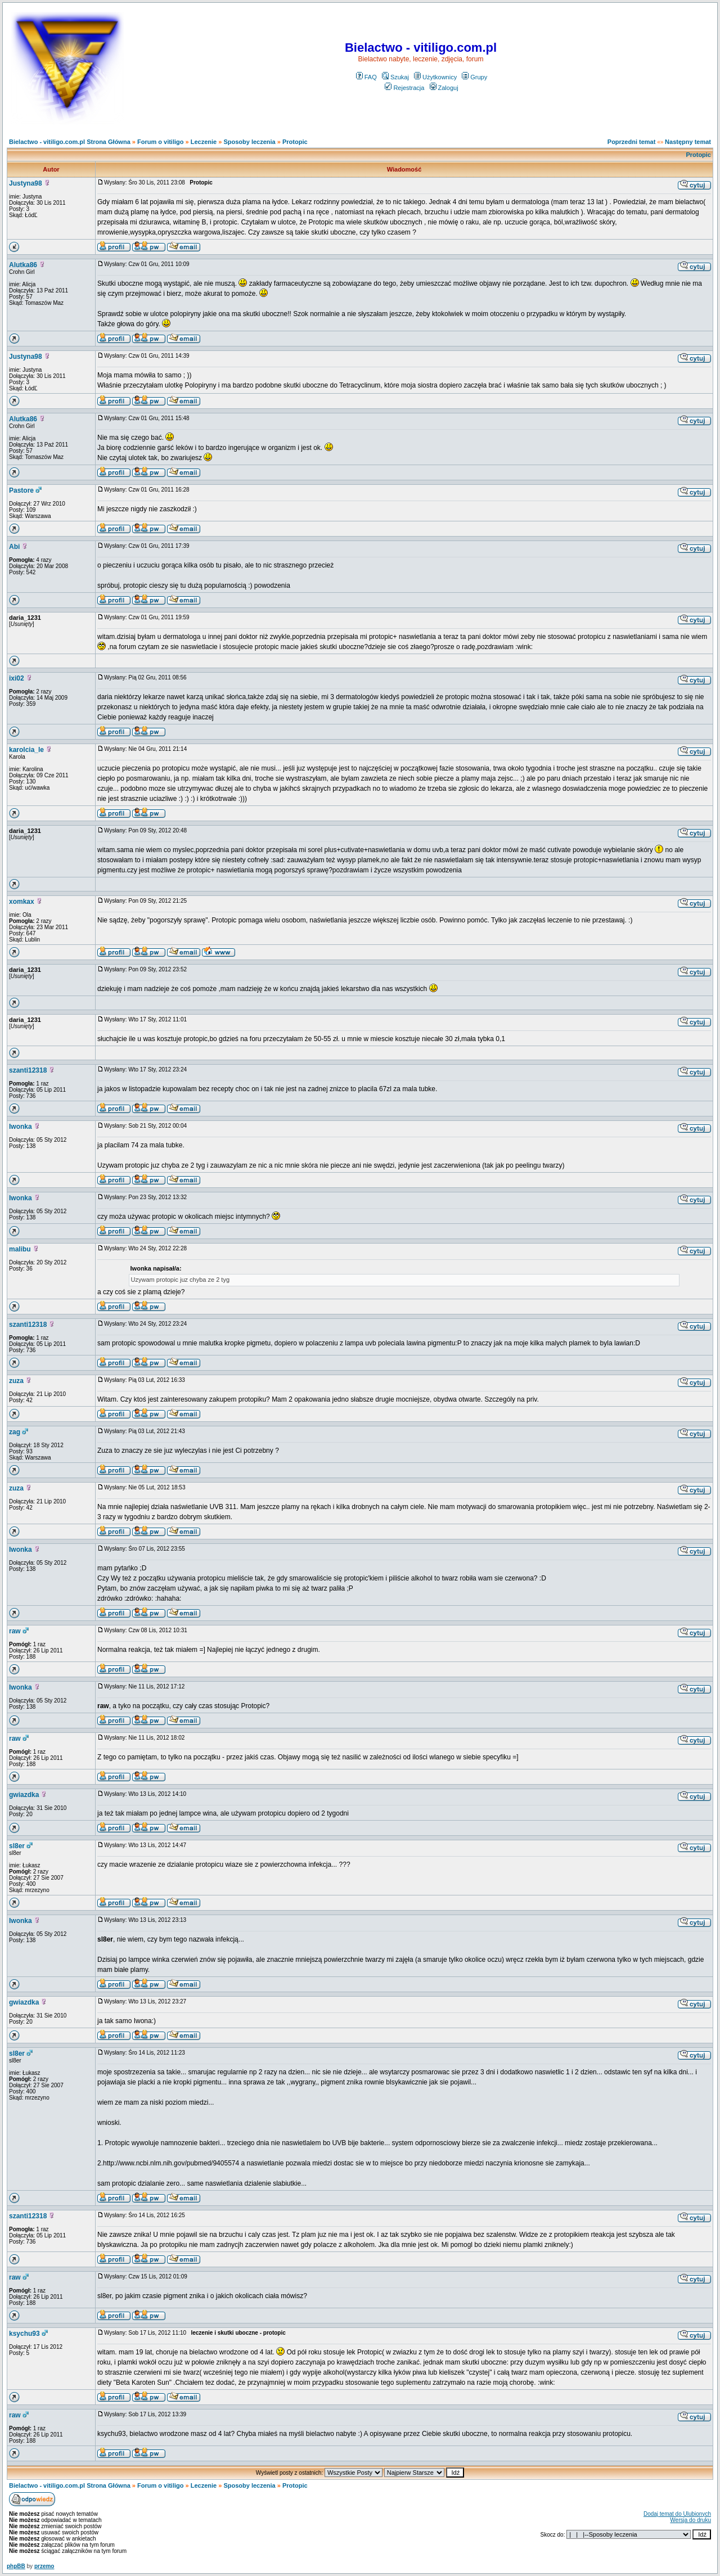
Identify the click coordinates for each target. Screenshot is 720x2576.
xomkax (21, 902)
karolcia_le (26, 750)
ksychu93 (24, 2334)
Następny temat (688, 141)
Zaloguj (444, 87)
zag (14, 1432)
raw (15, 1631)
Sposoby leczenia (249, 141)
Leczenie (204, 141)
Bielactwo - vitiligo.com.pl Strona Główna (69, 141)
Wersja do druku (690, 2520)
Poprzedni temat (632, 141)
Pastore (21, 490)
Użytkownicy (435, 77)
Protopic (295, 141)
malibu (20, 1249)
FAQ (366, 77)
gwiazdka (24, 1795)
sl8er (17, 1846)
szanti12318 (28, 1070)
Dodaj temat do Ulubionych (677, 2514)
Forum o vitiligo (160, 141)
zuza (16, 1381)
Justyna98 (25, 183)
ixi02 (16, 678)
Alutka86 (23, 265)
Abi (14, 547)
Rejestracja (404, 87)
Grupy (474, 77)
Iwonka (20, 1127)
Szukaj (395, 77)
